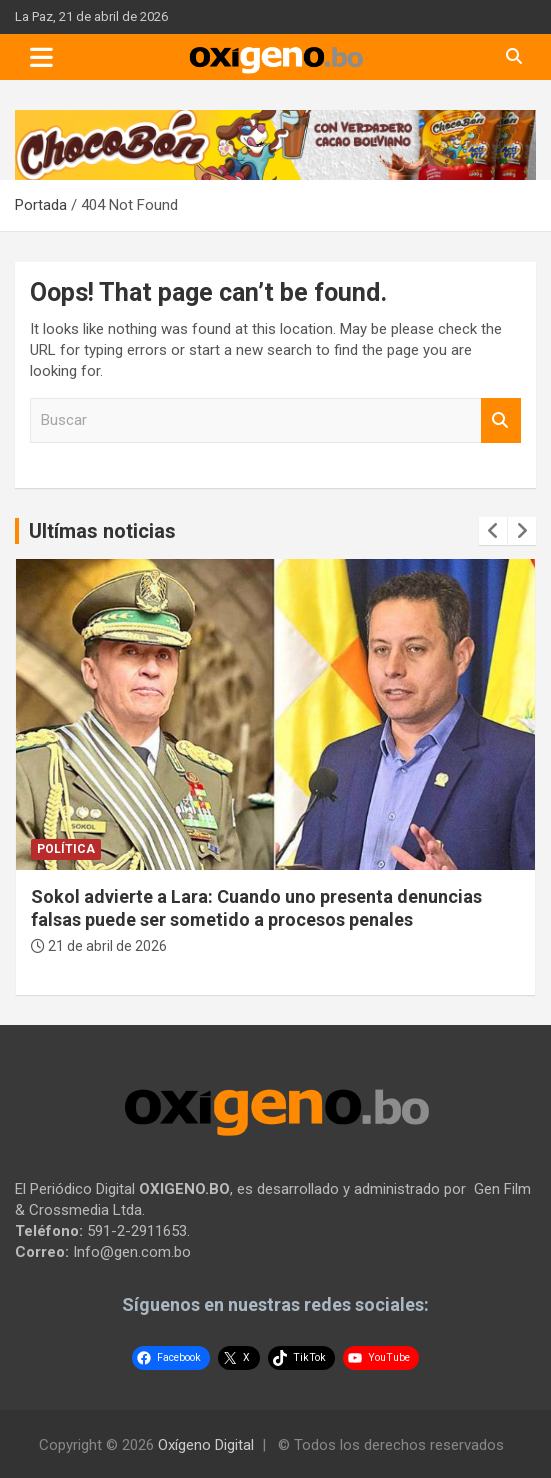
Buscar (501, 420)
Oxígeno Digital (206, 1445)
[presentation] (493, 531)
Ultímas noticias (102, 531)
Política (66, 849)
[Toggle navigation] (41, 57)
